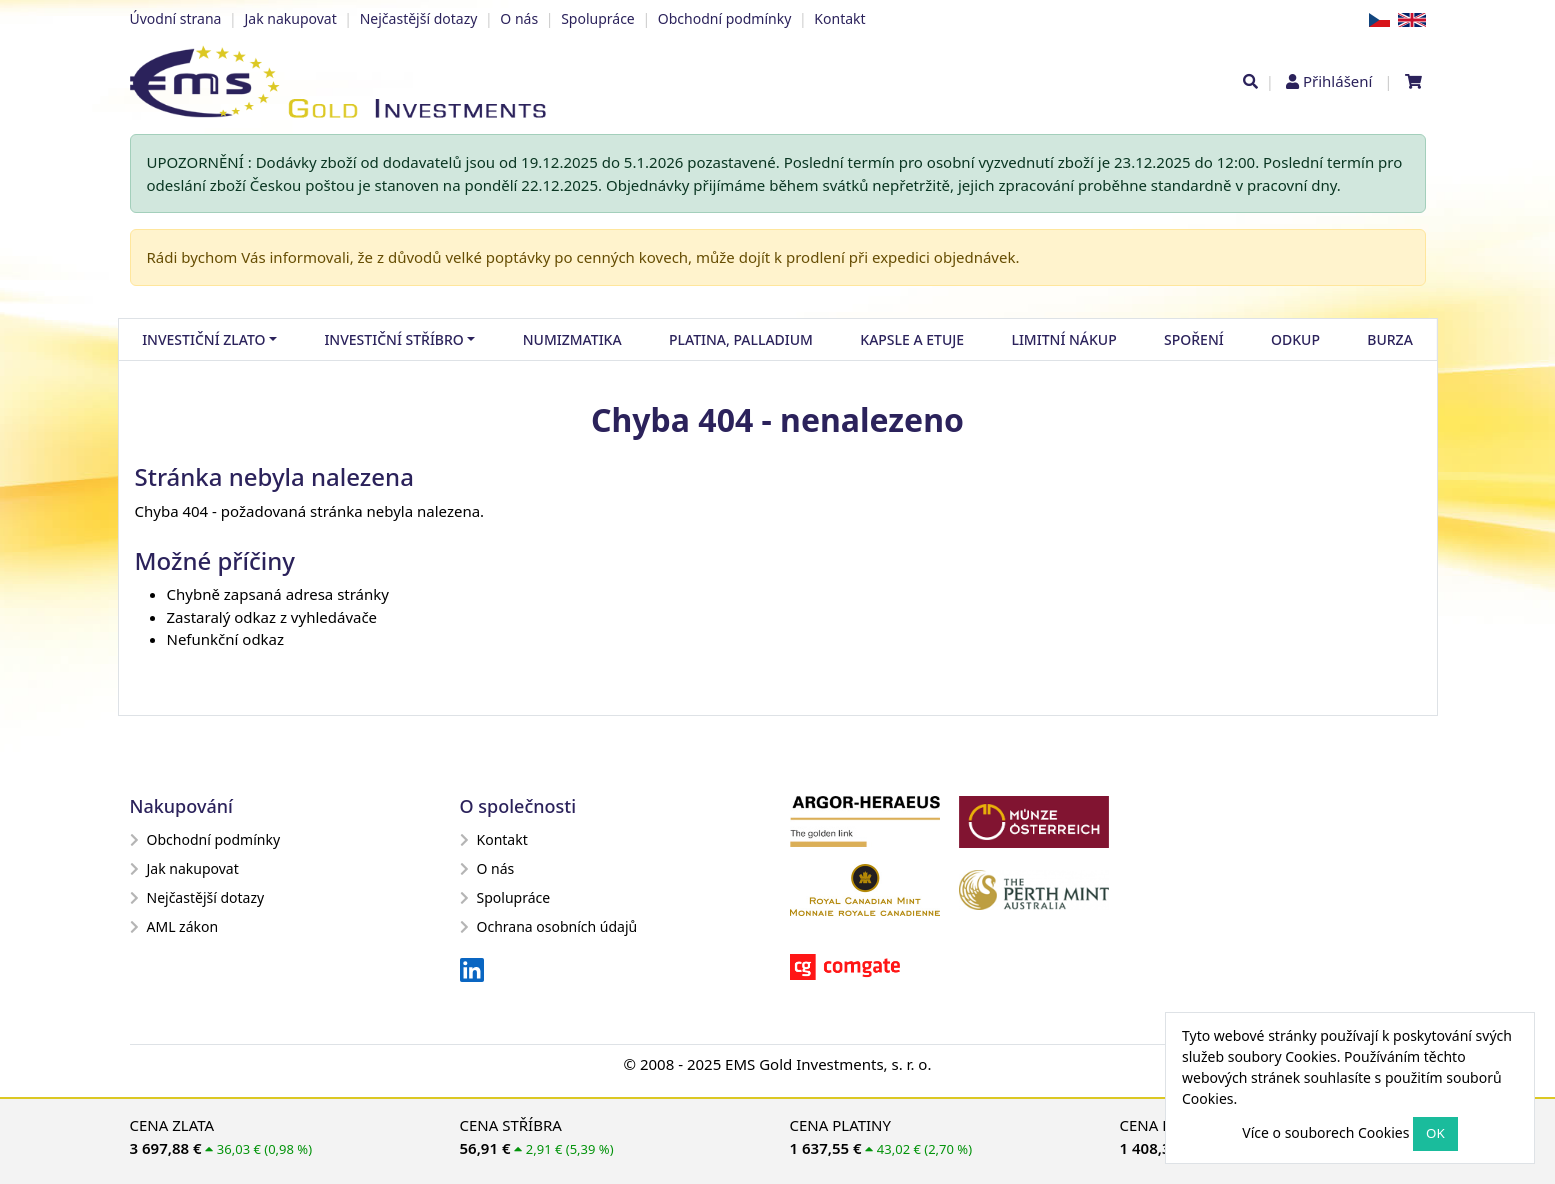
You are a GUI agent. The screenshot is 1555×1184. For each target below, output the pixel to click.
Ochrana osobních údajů (549, 926)
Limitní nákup (1063, 339)
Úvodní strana (176, 18)
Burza (1390, 339)
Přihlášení (1337, 81)
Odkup (1295, 339)
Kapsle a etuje (912, 339)
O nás (519, 18)
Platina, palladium (741, 339)
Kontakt (839, 18)
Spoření (1194, 339)
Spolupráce (598, 18)
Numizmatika (572, 339)
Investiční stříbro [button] (393, 339)
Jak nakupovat (290, 18)
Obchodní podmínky (725, 18)
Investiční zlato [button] (203, 339)
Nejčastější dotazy (419, 18)
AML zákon (174, 926)
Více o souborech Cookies (1325, 1132)
